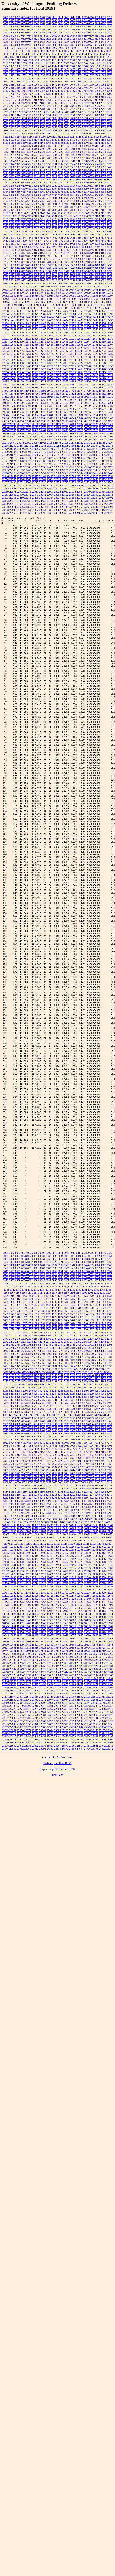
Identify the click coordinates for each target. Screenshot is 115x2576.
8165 (30, 252)
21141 (87, 442)
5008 (85, 118)
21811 (5, 457)
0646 (36, 35)
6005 (18, 176)
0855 (66, 41)
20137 (5, 424)
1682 (103, 84)
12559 (57, 332)
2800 (24, 112)
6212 (18, 182)
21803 (94, 454)
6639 (42, 197)
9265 (54, 277)
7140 (42, 213)
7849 (103, 240)
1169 (24, 57)
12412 (102, 317)
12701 (94, 344)
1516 (66, 72)
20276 (42, 427)
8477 (91, 268)
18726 (72, 390)
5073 (5, 130)
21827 (35, 457)
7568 (109, 228)
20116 (72, 421)
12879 (72, 360)
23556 (57, 503)
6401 (18, 194)
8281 (42, 262)
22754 (12, 485)
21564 (80, 451)
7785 (54, 240)
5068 (91, 127)
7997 (66, 243)
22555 (12, 479)
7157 (103, 213)
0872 (91, 41)
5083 (66, 130)
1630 (79, 81)
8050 (18, 246)
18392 (80, 384)
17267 (42, 366)
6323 (36, 188)
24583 (72, 513)
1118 (24, 50)
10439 (42, 289)
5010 (97, 118)
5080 (48, 130)
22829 (109, 485)
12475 (80, 326)
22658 (94, 479)
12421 (50, 320)
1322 (73, 63)
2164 (48, 99)
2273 (12, 106)
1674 (66, 84)
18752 (94, 390)
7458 (85, 225)
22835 (5, 488)
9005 (36, 274)
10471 (27, 292)
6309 (18, 188)
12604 (94, 332)
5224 (42, 151)
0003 (18, 17)
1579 (54, 78)
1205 (5, 60)
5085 (79, 130)
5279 (24, 158)
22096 (57, 467)
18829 (87, 393)
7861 (12, 243)
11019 (72, 298)
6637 (30, 197)
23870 (65, 510)
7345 (48, 222)
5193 (109, 145)
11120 (71, 308)
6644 (73, 197)
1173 (48, 57)
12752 (102, 350)
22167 (94, 467)
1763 (79, 90)
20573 (50, 433)
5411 (36, 170)
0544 (85, 29)
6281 (30, 185)
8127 (30, 249)
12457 (109, 323)
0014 (78, 17)
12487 (50, 329)
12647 (80, 341)
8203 (85, 256)
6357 (24, 191)
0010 (54, 17)
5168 (73, 142)
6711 (78, 197)
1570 (109, 75)
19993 (20, 418)
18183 (27, 381)
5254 (109, 155)
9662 (73, 283)
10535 (94, 292)
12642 (42, 341)
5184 (60, 145)
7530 (12, 228)
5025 (73, 121)
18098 (87, 378)
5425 (12, 173)
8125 (18, 249)
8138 (54, 249)
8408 (97, 265)
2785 (48, 109)
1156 (54, 54)
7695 (12, 240)
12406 (57, 317)
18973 (65, 396)
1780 (48, 93)
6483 (36, 194)
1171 (36, 57)
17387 (20, 369)
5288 (73, 158)
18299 (80, 381)
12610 (27, 335)
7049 (66, 207)
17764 (5, 375)
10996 (102, 295)
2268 (91, 102)
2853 (91, 112)
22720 (42, 482)
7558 (79, 228)
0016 (91, 17)
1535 (36, 75)
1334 (5, 66)
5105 (79, 133)
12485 (42, 329)
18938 (57, 396)
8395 (73, 265)
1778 (36, 93)
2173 (103, 99)
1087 (54, 47)
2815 (48, 112)
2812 (30, 112)
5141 (60, 139)
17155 (94, 363)
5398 (97, 167)
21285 (35, 445)
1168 (18, 57)
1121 (42, 50)
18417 (94, 384)
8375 (103, 262)
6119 (97, 179)
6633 (12, 197)
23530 (35, 503)
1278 (85, 60)
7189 (103, 216)
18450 (109, 384)
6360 (42, 191)
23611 (12, 506)
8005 (73, 243)
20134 (94, 421)
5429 (24, 173)
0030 (36, 20)
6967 (30, 207)
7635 (5, 237)
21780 (80, 454)
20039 (57, 418)
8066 (42, 246)
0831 (85, 38)
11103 (94, 304)
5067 (85, 127)
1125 (66, 50)
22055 (109, 464)
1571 (5, 78)
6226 (66, 182)
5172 (97, 142)
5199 (36, 148)
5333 (66, 164)
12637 (5, 341)
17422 (42, 369)
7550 (48, 228)
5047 (85, 124)
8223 (72, 259)
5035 (24, 124)
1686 (18, 87)
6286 (60, 185)
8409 (103, 265)
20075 (5, 421)
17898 (42, 375)
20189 (72, 424)
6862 (79, 200)
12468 (50, 326)
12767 (35, 353)
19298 (20, 405)
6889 (48, 203)
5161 (30, 142)
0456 (109, 26)
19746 (5, 415)
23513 (12, 503)
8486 (18, 271)
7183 (66, 216)
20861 (50, 439)
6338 (78, 188)
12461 (27, 326)
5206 (48, 148)
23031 (65, 491)
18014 (102, 375)
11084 (86, 301)
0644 (24, 35)
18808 (42, 393)
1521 (97, 72)
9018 (54, 274)
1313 (24, 63)
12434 (5, 323)
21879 (27, 461)
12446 (27, 323)
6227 (73, 182)
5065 (73, 127)
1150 (18, 54)
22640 (72, 479)
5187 (73, 145)
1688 (30, 87)
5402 (12, 170)
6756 (42, 200)
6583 (85, 194)
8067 (48, 246)
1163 (96, 54)
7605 (24, 234)
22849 (20, 488)
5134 (18, 139)
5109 (103, 133)
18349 (27, 384)
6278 (12, 185)
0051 (91, 20)
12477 (94, 326)
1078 (36, 47)
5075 (18, 130)
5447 (66, 173)
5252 (103, 155)
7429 (66, 225)
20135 (102, 421)
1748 (97, 87)
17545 (27, 372)
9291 (91, 277)
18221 (35, 381)
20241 (109, 424)
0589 (60, 32)
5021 (54, 121)
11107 (14, 308)
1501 (103, 69)
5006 (73, 118)
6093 (18, 179)
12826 (35, 360)
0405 (18, 26)
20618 (5, 436)
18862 (5, 396)
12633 (87, 338)
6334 (54, 188)
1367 (30, 69)
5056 (24, 127)
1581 (66, 78)
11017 (57, 298)
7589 (60, 231)
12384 (72, 314)
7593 (66, 231)
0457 (5, 29)
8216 (54, 259)
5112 (6, 136)
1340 (42, 66)
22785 (65, 485)
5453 (103, 173)
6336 (66, 188)
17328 (87, 366)
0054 (109, 20)
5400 (109, 167)
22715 (35, 482)
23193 (5, 497)
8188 (18, 256)
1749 (103, 87)
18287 (65, 381)
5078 (36, 130)
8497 (36, 271)
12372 (102, 311)
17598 (57, 372)
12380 (42, 314)
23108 (72, 494)
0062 (48, 23)
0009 (48, 17)
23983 (35, 513)
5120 (48, 136)
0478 (30, 29)
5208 (60, 148)
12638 (12, 341)
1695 (66, 87)
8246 (103, 259)
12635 (102, 338)
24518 (57, 513)
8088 (85, 246)
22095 (50, 467)
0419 (48, 26)
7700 (30, 240)
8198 (60, 256)
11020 (79, 298)
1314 (30, 63)
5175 (5, 145)
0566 (109, 29)
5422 (103, 170)
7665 (73, 237)
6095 (30, 179)
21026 (43, 442)
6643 (66, 197)
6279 (18, 185)
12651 (109, 341)
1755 (30, 90)
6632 (5, 197)
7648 (30, 237)
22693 (12, 482)
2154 (103, 96)
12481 (12, 329)
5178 (24, 145)
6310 (24, 188)
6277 (5, 185)
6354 (5, 191)
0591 (66, 32)
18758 (102, 390)
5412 (42, 170)
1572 (12, 78)
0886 (42, 44)
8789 (78, 271)
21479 (94, 448)
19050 (12, 399)
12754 (109, 350)
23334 (50, 497)
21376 (109, 445)
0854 (60, 41)
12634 (94, 338)
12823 (12, 360)
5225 (48, 151)
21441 (57, 448)
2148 (66, 96)
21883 (42, 461)
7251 (85, 219)
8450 (30, 268)
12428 (80, 320)
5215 (103, 148)
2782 (30, 109)
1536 (42, 75)
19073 (65, 399)
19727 (102, 412)
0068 (85, 23)
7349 (54, 222)
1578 (48, 78)
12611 (35, 335)
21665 (109, 451)
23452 (42, 500)
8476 (85, 268)
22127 (72, 467)
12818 (87, 356)
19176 (57, 402)
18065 (42, 378)
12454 (87, 323)
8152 (109, 249)
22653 (87, 479)
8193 (36, 256)
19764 (20, 415)
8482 (109, 268)
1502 (109, 69)
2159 (24, 99)
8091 (91, 246)
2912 (5, 115)
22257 (109, 470)
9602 (91, 280)
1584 (85, 78)
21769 (72, 454)
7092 (79, 210)
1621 (42, 81)
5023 (60, 121)
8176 (79, 252)
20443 (35, 430)
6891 (54, 203)
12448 (42, 323)
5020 (48, 121)
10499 (87, 292)
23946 (5, 513)
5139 (48, 139)
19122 (12, 402)
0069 (91, 23)
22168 (102, 467)
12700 (87, 344)
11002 (13, 298)
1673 (60, 84)
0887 (48, 44)
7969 (54, 243)
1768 (109, 90)
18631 (109, 387)
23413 (5, 500)
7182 (60, 216)
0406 (24, 26)
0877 (12, 44)
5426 (18, 173)
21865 (109, 457)
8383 (24, 265)
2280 (54, 106)
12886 (12, 363)
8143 (73, 249)
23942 (102, 510)
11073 (50, 301)
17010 (42, 363)
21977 (57, 464)
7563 (91, 228)
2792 (91, 109)
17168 (102, 363)
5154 (97, 139)
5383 (24, 167)
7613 (66, 234)
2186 (48, 102)
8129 (36, 249)
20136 (109, 421)
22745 (109, 482)
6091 (6, 179)
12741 (35, 350)
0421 (60, 26)
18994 (72, 396)
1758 (48, 90)
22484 (42, 476)
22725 (65, 482)
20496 (65, 430)
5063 (60, 127)
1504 (12, 72)
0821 (36, 38)
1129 (90, 50)
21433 (42, 448)
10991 (72, 295)
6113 (79, 179)
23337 (57, 497)
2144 (42, 96)
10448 (65, 289)
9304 (30, 280)
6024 (85, 176)
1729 (79, 87)
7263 (30, 222)
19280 (5, 405)
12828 (50, 360)
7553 (60, 228)
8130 (42, 249)
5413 (48, 170)
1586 (97, 78)
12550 (27, 332)
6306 (109, 185)
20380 (27, 430)
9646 (30, 283)
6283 (42, 185)
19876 (72, 415)
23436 (27, 500)
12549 (20, 332)
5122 (60, 136)
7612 (60, 234)
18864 (12, 396)
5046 (79, 124)
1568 (97, 75)
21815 (12, 457)
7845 (97, 240)
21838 (57, 457)
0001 (5, 17)
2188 (60, 102)
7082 (30, 210)
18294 (72, 381)
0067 (79, 23)
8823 (103, 271)
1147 (108, 50)
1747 (91, 87)
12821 (109, 356)
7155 (91, 213)
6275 (103, 182)
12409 (80, 317)
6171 (109, 179)
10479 (35, 292)
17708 (94, 372)
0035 (66, 20)
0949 (79, 44)
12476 (87, 326)
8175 (73, 252)
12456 (102, 323)
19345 (65, 405)
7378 (79, 222)
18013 (94, 375)
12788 (57, 356)
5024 (66, 121)
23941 (94, 510)
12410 (87, 317)
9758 (44, 286)
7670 (91, 237)
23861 (50, 510)
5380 (12, 167)
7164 (24, 216)
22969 (5, 491)
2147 (60, 96)
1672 (54, 84)
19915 (87, 415)
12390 (102, 314)
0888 (54, 44)
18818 (50, 393)
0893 (66, 44)
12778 (94, 353)
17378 (5, 369)
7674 (103, 237)
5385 (36, 167)
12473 (72, 326)
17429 (57, 369)
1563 (66, 75)
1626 (73, 81)
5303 (5, 161)
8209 (12, 259)
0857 (79, 41)
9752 (19, 286)
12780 (109, 353)
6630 (103, 194)
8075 (54, 246)
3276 (60, 115)
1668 (30, 84)
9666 (79, 283)
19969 (102, 415)
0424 (79, 26)
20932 (94, 439)
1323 (79, 63)
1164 (102, 54)
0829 (73, 38)
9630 (97, 280)
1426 (36, 69)
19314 (35, 405)
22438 (102, 473)
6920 (97, 203)
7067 (91, 207)
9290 (85, 277)
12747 (65, 350)
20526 (80, 430)
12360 (12, 311)
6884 (24, 203)
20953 (102, 439)
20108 (50, 421)
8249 (109, 259)
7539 (18, 228)
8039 (5, 246)
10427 (99, 286)
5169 (79, 142)
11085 (94, 301)
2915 (24, 115)
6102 (67, 179)
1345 (66, 66)
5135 (24, 139)
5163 (42, 142)
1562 (60, 75)
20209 (80, 424)
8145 (85, 249)
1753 (18, 90)
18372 (50, 384)
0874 (103, 41)
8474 (79, 268)
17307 (57, 366)
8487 (24, 271)
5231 (85, 151)
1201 (90, 57)
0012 (66, 17)
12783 (20, 356)
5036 (30, 124)
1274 (60, 60)
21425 (35, 448)
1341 (48, 66)
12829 (57, 360)
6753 (24, 200)
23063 (5, 494)
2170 (85, 99)
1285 (5, 63)
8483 (5, 271)
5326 (24, 164)
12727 (87, 347)
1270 (36, 60)
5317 (78, 161)
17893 (35, 375)
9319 (78, 280)
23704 (35, 506)
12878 (65, 360)
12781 (5, 356)
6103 (73, 179)
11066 (42, 301)
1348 (85, 66)
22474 (27, 476)
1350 (97, 66)
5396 (85, 167)
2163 (42, 99)
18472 (20, 387)
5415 (60, 170)
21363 (102, 445)
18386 (65, 384)
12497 (80, 329)
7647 (24, 237)
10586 (102, 292)
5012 (109, 118)
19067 (50, 399)
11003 (20, 298)
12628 (50, 338)
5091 (5, 133)
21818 (20, 457)
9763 (68, 286)
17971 (72, 375)
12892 (35, 363)
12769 (50, 353)
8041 (12, 246)
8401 (85, 265)
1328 (103, 63)
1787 (91, 93)
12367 (65, 311)
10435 (20, 289)
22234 (72, 470)
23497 (109, 500)
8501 (54, 271)
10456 (87, 289)
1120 (36, 50)
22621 (65, 479)
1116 (12, 50)
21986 (72, 464)
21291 (50, 445)
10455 (80, 289)
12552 (42, 332)
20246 (5, 427)
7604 (18, 234)
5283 (48, 158)
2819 (73, 112)
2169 (79, 99)
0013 (72, 17)
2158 (18, 99)
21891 (65, 461)
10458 (94, 289)
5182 (48, 145)
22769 (42, 485)
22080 (27, 467)
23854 (42, 510)
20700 (102, 436)
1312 (18, 63)
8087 (79, 246)
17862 (27, 375)
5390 (60, 167)
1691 (42, 87)
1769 (5, 93)
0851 (42, 41)
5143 (73, 139)
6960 (18, 207)
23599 (102, 503)
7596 (85, 231)
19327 (50, 405)
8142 (66, 249)
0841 (30, 41)
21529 (57, 451)
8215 (48, 259)
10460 (102, 289)
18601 (87, 387)
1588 (109, 78)
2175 (5, 102)
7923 (24, 243)
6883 (18, 203)
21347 (94, 445)
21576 (87, 451)
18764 (5, 393)
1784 (73, 93)
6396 (109, 191)
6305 (103, 185)
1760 (60, 90)
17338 (94, 366)
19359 (87, 405)
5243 (48, 155)
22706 (27, 482)
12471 (57, 326)
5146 (91, 139)
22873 (42, 488)
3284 (109, 115)
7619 (91, 234)
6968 (36, 207)
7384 (97, 222)
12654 (20, 344)
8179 (91, 252)
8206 (103, 256)
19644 (57, 412)
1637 (5, 84)
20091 (27, 421)
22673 (102, 479)
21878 (20, 461)
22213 (42, 470)
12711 (20, 347)
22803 (80, 485)
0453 (91, 26)
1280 (97, 60)
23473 (65, 500)
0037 (73, 20)
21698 (35, 454)
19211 (87, 402)
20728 (12, 439)
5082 (60, 130)
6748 (103, 197)
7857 (5, 243)
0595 (91, 32)
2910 (103, 112)
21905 (87, 461)
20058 (102, 418)
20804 (20, 439)
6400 (12, 194)
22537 (102, 476)
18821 (65, 393)
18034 (12, 378)
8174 (66, 252)
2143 (36, 96)
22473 (20, 476)
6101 (61, 179)
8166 (36, 252)
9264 (48, 277)
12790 (65, 356)
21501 (27, 451)
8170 (48, 252)
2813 (36, 112)
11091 (13, 304)
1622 (48, 81)
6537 (73, 194)
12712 (27, 347)
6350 (97, 188)
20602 (94, 433)
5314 (60, 161)
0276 (109, 23)
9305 (36, 280)
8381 (12, 265)
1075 (18, 47)
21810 (109, 454)
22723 (50, 482)
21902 (80, 461)
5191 (97, 145)
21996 (80, 464)
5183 (54, 145)
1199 (78, 57)
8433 (109, 265)
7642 (18, 237)
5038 (42, 124)
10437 (35, 289)
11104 (101, 304)
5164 (48, 142)
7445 (73, 225)
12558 (50, 332)
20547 (12, 433)
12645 (65, 341)
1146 (102, 50)
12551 (35, 332)
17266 (35, 366)
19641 (50, 412)
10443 (57, 289)
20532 (102, 430)
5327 (30, 164)
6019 (54, 176)
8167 (42, 252)
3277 (66, 115)
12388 (94, 314)
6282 (36, 185)
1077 (30, 47)
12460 (20, 326)
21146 (102, 442)
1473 (97, 69)
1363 (5, 69)
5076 (24, 130)
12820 (102, 356)
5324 (12, 164)
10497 (80, 292)
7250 (78, 219)
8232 (85, 259)
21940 (12, 464)
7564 (97, 228)
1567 (91, 75)
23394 (102, 497)
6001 (5, 176)
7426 (60, 225)
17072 (57, 363)
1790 (109, 93)
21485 (102, 448)
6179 (12, 182)
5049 (97, 124)
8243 (97, 259)
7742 (42, 240)
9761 (56, 286)
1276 (73, 60)
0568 (12, 32)
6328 (42, 188)
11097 (50, 304)
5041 (60, 124)
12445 (20, 323)
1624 (60, 81)
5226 (54, 151)
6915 (66, 203)
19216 (94, 402)
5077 (30, 130)
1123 (54, 50)
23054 (102, 491)
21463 (72, 448)
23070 (20, 494)
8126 (24, 249)
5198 (30, 148)
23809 (12, 510)
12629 (57, 338)
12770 (57, 353)
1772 (18, 93)
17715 (102, 372)
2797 (5, 112)
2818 (66, 112)
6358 (30, 191)
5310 (48, 161)
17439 (72, 369)
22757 (27, 485)
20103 (42, 421)
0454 (97, 26)
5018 (36, 121)
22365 (65, 473)
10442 (50, 289)
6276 (109, 182)
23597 (94, 503)
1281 (103, 60)
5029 (97, 121)
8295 (54, 262)
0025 (12, 20)
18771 (12, 393)
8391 (48, 265)
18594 (80, 387)
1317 (48, 63)
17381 (12, 369)
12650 (102, 341)
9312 (54, 280)
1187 (54, 57)
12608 (12, 335)
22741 (94, 482)
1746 (85, 87)
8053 (30, 246)
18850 (94, 393)
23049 (87, 491)
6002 (12, 176)
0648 (42, 35)
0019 (103, 17)
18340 (20, 384)
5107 (91, 133)
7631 (109, 234)
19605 (20, 412)
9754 (25, 286)
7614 (72, 234)
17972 (80, 375)
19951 (94, 415)
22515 (80, 476)
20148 (27, 424)
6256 (97, 182)
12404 (50, 317)
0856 (73, 41)
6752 (18, 200)
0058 (24, 23)
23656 (20, 506)
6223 (48, 182)
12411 (94, 317)
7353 (66, 222)
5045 (73, 124)
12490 (57, 329)
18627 (102, 387)
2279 (48, 106)
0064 (60, 23)
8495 (30, 271)
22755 (20, 485)
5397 (91, 167)
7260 (12, 222)
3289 (30, 118)
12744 (50, 350)
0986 (109, 44)
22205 (27, 470)
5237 (12, 155)
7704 (36, 240)
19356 (80, 405)
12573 (65, 332)
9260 (42, 277)
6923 (5, 207)
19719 (94, 412)
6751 (12, 200)
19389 (109, 405)
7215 (36, 219)
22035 (94, 464)
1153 (36, 54)
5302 (109, 158)
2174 (109, 99)
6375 (60, 191)
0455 (103, 26)
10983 (12, 295)
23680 (27, 506)
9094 (91, 274)
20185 (65, 424)
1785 (79, 93)
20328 (65, 427)
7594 (73, 231)
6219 (30, 182)
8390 (42, 265)
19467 (65, 409)
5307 (30, 161)
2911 (109, 112)
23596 (87, 503)
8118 (109, 246)
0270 (103, 23)
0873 (97, 41)
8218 (66, 259)
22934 (80, 488)
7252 (91, 219)
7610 (48, 234)
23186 (109, 494)
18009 (87, 375)
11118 (64, 308)
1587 (103, 78)
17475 (94, 369)
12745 (57, 350)
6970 (42, 207)
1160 (78, 54)
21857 (94, 457)
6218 (24, 182)
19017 (94, 396)
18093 (72, 378)
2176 (12, 102)
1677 (79, 84)
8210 (18, 259)
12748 (72, 350)
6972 (48, 207)
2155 (109, 96)
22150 (79, 467)
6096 (36, 179)
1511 (36, 72)
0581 (36, 32)
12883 (102, 360)
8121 (5, 249)
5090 (109, 130)
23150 (94, 494)
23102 (65, 494)
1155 (48, 54)
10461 (109, 289)
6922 (109, 203)
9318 (72, 280)
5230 (79, 151)
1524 (5, 75)
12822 (5, 360)
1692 (48, 87)
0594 (85, 32)
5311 (54, 161)
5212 (85, 148)
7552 (54, 228)
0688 (79, 35)
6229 (85, 182)
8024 (103, 243)
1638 (12, 84)
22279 (35, 473)
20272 (35, 427)
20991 (28, 442)
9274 (66, 277)
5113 (12, 136)
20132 (87, 421)
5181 (42, 145)
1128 (84, 50)
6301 (79, 185)
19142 (35, 402)
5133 (12, 139)
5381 (18, 167)
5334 (73, 164)
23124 (80, 494)
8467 (60, 268)
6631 (109, 194)
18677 (35, 390)
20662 (80, 436)
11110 (28, 308)
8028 (109, 243)
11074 (57, 301)
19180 (65, 402)
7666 (79, 237)
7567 (103, 228)
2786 (54, 109)
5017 (30, 121)
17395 (27, 369)
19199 (80, 402)
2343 (85, 106)
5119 (42, 136)
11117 (57, 308)
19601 (12, 412)
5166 (60, 142)
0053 (103, 20)
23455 (50, 500)
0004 (24, 17)
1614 (5, 81)
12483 (27, 329)
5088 (97, 130)
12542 (109, 329)
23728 (50, 506)
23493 (102, 500)
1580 (60, 78)
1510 (30, 72)
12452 (72, 323)
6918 (85, 203)
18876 (20, 396)
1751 (5, 90)
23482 (80, 500)
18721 (65, 390)
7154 (85, 213)
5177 (18, 145)
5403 (18, 170)
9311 (48, 280)
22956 (102, 488)
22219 (57, 470)
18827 (80, 393)
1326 (91, 63)
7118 (17, 213)
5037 (36, 124)
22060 (5, 467)
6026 (97, 176)
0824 (54, 38)
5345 (91, 164)
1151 (24, 54)
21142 (94, 442)
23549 (50, 503)
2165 (54, 99)
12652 (5, 344)
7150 (60, 213)
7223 (72, 219)
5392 (73, 167)
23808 (5, 510)
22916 (65, 488)
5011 (103, 118)
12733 (5, 350)
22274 (20, 473)
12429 (87, 320)
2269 (97, 102)
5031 (109, 121)
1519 (85, 72)
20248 (12, 427)
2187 (54, 102)
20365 (12, 430)
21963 (35, 464)
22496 (57, 476)
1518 (78, 72)
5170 (85, 142)
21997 (87, 464)
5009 (91, 118)
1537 (48, 75)
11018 (65, 298)
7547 (36, 228)
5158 (12, 142)
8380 (5, 265)
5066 (79, 127)
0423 (73, 26)
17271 (50, 366)
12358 (5, 311)
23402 (109, 497)
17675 (87, 372)
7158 (109, 213)
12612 (42, 335)
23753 (79, 506)
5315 (66, 161)
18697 (50, 390)
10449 (72, 289)
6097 (42, 179)
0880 (24, 44)
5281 (36, 158)
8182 (103, 252)
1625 (66, 81)
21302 (72, 445)
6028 (109, 176)
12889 (27, 363)
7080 (18, 210)
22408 (87, 473)
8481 (103, 268)
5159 (18, 142)
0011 (60, 17)
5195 (12, 148)
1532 (24, 75)
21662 (102, 451)
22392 (80, 473)
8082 (66, 246)
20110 (65, 421)
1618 (30, 81)
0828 (66, 38)
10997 (109, 295)
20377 (20, 430)
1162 (90, 54)
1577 (42, 78)
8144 (79, 249)
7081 (24, 210)
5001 (42, 118)
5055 (18, 127)
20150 (35, 424)
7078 (5, 210)
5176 (12, 145)
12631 (72, 338)
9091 (79, 274)
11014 (50, 298)
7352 (60, 222)
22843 (12, 488)
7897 (18, 243)
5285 (60, 158)
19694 (72, 412)
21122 (80, 442)
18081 (57, 378)
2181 (36, 102)
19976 (5, 418)
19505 (72, 409)
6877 (103, 200)
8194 (42, 256)
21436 (50, 448)
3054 (48, 115)
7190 (109, 216)
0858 (85, 41)
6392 (91, 191)
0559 (91, 29)
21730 (50, 454)
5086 (85, 130)
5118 (36, 136)
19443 (50, 409)
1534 (30, 75)
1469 (85, 69)
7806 (66, 240)
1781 (54, 93)
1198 (72, 57)
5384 (30, 167)
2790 (79, 109)
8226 (78, 259)
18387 (72, 384)
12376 (12, 314)
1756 (36, 90)
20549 (20, 433)
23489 (94, 500)
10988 (50, 295)
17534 (20, 372)
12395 (5, 317)
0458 (12, 29)
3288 (24, 118)
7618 (85, 234)
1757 (42, 90)
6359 (36, 191)
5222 (30, 151)
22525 (94, 476)
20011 (50, 418)
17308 (65, 366)
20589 (72, 433)
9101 (5, 277)
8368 (79, 262)
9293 (97, 277)
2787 (60, 109)
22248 (94, 470)
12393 (109, 314)
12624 (20, 338)
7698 (18, 240)
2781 (24, 109)
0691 (97, 35)
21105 (65, 442)
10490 (57, 292)
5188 (79, 145)
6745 (85, 197)
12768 (42, 353)
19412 (27, 409)
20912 (65, 439)
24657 (80, 513)
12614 (57, 335)
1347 (79, 66)
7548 (42, 228)
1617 (24, 81)
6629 (97, 194)
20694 (94, 436)
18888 (27, 396)
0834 (103, 38)
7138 (30, 213)
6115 (85, 179)
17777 (12, 375)
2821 (85, 112)
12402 (42, 317)
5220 (18, 151)
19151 (42, 402)
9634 (5, 283)
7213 (24, 219)
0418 (42, 26)
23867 (57, 510)
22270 (12, 473)
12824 (20, 360)
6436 (30, 194)
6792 (54, 200)
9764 (74, 286)
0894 (73, 44)
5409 (24, 170)
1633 (97, 81)
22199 (20, 470)
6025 (91, 176)
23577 (72, 503)
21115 (72, 442)
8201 (79, 256)
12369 (80, 311)
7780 (48, 240)
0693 (109, 35)
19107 (102, 399)
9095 (97, 274)
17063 (50, 363)
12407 (65, 317)
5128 (96, 136)
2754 (18, 109)
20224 (94, 424)
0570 (24, 32)
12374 (5, 314)
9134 (18, 277)
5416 (66, 170)
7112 (11, 213)
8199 (66, 256)
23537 (42, 503)
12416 (12, 320)
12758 (20, 353)
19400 (5, 409)
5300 (97, 158)
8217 (60, 259)
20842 (42, 439)
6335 (60, 188)
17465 (80, 369)
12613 (50, 335)
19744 (109, 412)
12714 (35, 347)
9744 (109, 283)
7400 (12, 225)
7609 (42, 234)
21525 (50, 451)
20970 (5, 442)
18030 (5, 378)
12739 (27, 350)
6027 (103, 176)
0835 (109, 38)
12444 (12, 323)
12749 (80, 350)
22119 (65, 467)
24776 (87, 513)
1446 (42, 69)
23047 (80, 491)
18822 (72, 393)
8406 (91, 265)
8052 (24, 246)
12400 (27, 317)
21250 (12, 445)
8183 (109, 252)
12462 (35, 326)
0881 (30, 44)
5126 (84, 136)
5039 (48, 124)
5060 (42, 127)
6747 (97, 197)
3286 (12, 118)
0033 (54, 20)
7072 (97, 207)
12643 (50, 341)
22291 (42, 473)
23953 (12, 513)
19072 (57, 399)
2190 (73, 102)
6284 (48, 185)
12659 (57, 344)
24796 (94, 513)
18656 (20, 390)
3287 (18, 118)
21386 (12, 448)
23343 (65, 497)
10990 (65, 295)
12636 (109, 338)
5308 (36, 161)
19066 (42, 399)
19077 (72, 399)
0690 (91, 35)
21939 (5, 464)
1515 (60, 72)
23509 (5, 503)
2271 (109, 102)
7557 (73, 228)
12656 (35, 344)
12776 (87, 353)
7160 (12, 216)
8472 (73, 268)
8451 (36, 268)
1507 (18, 72)
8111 (103, 246)
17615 (72, 372)
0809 (24, 38)
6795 (73, 200)
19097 (94, 399)
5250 (91, 155)
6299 (66, 185)
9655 (48, 283)
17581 (50, 372)
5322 (109, 161)
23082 (42, 494)
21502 (35, 451)
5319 (91, 161)
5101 (54, 133)
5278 (18, 158)
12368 (72, 311)
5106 (85, 133)
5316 (72, 161)
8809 (91, 271)
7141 (48, 213)
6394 (103, 191)
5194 (5, 148)
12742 (42, 350)
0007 (42, 17)
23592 (80, 503)
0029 (30, 20)
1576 (36, 78)
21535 (65, 451)
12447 (35, 323)
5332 (60, 164)
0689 (85, 35)
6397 (5, 194)
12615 (64, 335)
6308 (12, 188)
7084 (42, 210)
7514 (109, 225)
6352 (103, 188)
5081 (54, 130)
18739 (87, 390)
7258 (5, 222)
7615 (78, 234)
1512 (42, 72)
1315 (36, 63)
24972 (109, 513)
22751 (5, 485)
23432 (20, 500)
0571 (30, 32)
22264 (5, 473)
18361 (35, 384)
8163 (18, 252)
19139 (27, 402)
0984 (103, 44)
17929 (57, 375)
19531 (87, 409)
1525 (12, 75)
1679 (91, 84)
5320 (97, 161)
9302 (18, 280)
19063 (27, 399)
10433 (5, 289)
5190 (91, 145)
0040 (79, 20)
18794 (27, 393)
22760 (35, 485)
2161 (30, 99)
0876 (5, 44)
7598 (97, 231)
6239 (91, 182)
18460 (5, 387)
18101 (94, 378)
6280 (24, 185)
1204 (108, 57)
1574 (24, 78)
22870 (35, 488)
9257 (36, 277)
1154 (42, 54)
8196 (48, 256)
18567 (65, 387)
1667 (24, 84)
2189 (66, 102)
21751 (57, 454)
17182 (5, 366)
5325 (18, 164)
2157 (12, 99)
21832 (42, 457)
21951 (20, 464)
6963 (24, 207)
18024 (109, 375)
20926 (87, 439)
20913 (72, 439)
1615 (12, 81)
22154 (87, 467)
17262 (27, 366)
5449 (79, 173)
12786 (42, 356)
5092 (12, 133)
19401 (12, 409)
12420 (42, 320)
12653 (12, 344)
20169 (50, 424)
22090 (42, 467)
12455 (94, 323)
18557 (57, 387)
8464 (54, 268)
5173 (103, 142)
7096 (91, 210)
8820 (97, 271)
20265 (20, 427)
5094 (24, 133)
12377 (20, 314)
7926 (30, 243)
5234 (103, 151)
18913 (35, 396)
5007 (79, 118)
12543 (5, 332)
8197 (54, 256)
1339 (36, 66)
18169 (20, 381)
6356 (18, 191)
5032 (5, 124)
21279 (27, 445)
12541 (102, 329)
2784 (42, 109)
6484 (42, 194)
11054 (101, 298)
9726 (97, 283)
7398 (5, 225)
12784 (27, 356)
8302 (60, 262)
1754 (24, 90)
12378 (27, 314)
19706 (80, 412)
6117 (91, 179)
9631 (103, 280)
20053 (87, 418)
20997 (35, 442)
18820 (57, 393)
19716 (87, 412)
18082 (65, 378)
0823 (48, 38)
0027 (18, 20)
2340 (66, 106)
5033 (12, 124)
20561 (27, 433)
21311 (80, 445)
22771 (50, 485)
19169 (50, 402)
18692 (42, 390)
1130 (96, 50)
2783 (36, 109)
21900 (72, 461)
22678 (109, 479)
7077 (109, 207)
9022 (60, 274)
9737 (103, 283)
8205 (97, 256)
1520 (91, 72)
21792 (87, 454)
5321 (103, 161)
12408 (72, 317)
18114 (109, 378)
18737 (80, 390)
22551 (109, 476)
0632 (97, 32)
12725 (79, 347)
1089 (67, 47)
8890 (109, 271)
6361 (48, 191)
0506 (48, 29)
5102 (60, 133)
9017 (48, 274)
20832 (27, 439)
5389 (54, 167)
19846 (50, 415)
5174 (109, 142)
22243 (87, 470)
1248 (24, 60)
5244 (54, 155)
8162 (12, 252)
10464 (12, 292)
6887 (36, 203)
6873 (91, 200)
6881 (5, 203)
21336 (87, 445)
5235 (109, 151)
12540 (94, 329)
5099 (42, 133)
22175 (109, 467)
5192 (103, 145)
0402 (5, 26)
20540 (5, 433)
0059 (30, 23)
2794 (97, 109)
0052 (97, 20)
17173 (109, 363)
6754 (30, 200)
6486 (54, 194)
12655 (27, 344)
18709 (57, 390)
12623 (12, 338)
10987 (42, 295)
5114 (17, 136)
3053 (42, 115)
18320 (102, 381)
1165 (108, 54)
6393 (97, 191)
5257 (12, 158)
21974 (50, 464)
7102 (103, 210)
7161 (18, 216)
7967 (48, 243)
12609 (20, 335)
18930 (50, 396)
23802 (109, 506)
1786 (85, 93)
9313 (60, 280)
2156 (5, 99)
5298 (85, 158)
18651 (12, 390)
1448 (48, 69)
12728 (94, 347)
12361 (20, 311)
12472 (65, 326)
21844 (72, 457)
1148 (6, 54)
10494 (65, 292)
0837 (12, 41)
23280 (20, 497)
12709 (12, 347)
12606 (109, 332)
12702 (102, 344)
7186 (85, 216)
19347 (72, 405)
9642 (18, 283)
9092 (85, 274)
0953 (85, 44)
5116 (30, 136)
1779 (42, 93)
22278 (27, 473)
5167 (66, 142)
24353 (50, 513)
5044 (66, 124)
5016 (24, 121)
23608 (109, 503)
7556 (66, 228)
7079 (12, 210)
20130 (79, 421)
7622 (103, 234)
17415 (35, 369)
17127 (80, 363)
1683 (109, 84)
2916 (30, 115)
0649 (48, 35)
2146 (54, 96)
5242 (42, 155)
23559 (65, 503)
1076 (24, 47)
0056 (12, 23)
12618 (87, 335)
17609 (65, 372)
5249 (85, 155)
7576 (24, 231)
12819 (94, 356)
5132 (5, 139)
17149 (87, 363)
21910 (94, 461)
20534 (109, 430)
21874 (12, 461)
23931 (87, 510)
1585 (91, 78)
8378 (109, 262)
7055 (73, 207)
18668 (27, 390)
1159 (72, 54)
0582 (42, 32)
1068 (6, 47)
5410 (30, 170)
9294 (103, 277)
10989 (57, 295)
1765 (91, 90)
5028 (91, 121)
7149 (54, 213)
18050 (20, 378)
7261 (18, 222)
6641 (54, 197)
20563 (35, 433)
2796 (109, 109)
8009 (85, 243)
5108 (97, 133)
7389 (103, 222)
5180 (36, 145)
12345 (100, 308)
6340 (91, 188)
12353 (108, 308)
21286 (42, 445)
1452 (73, 69)
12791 (72, 356)
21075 (58, 442)
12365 (50, 311)
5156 (109, 139)
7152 (72, 213)
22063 (12, 467)
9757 (38, 286)
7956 (42, 243)
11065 (35, 301)
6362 (54, 191)
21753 (65, 454)
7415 (42, 225)
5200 (42, 148)
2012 (30, 96)
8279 (36, 262)
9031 (66, 274)
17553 (35, 372)
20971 (13, 442)
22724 (57, 482)
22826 (102, 485)
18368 (42, 384)
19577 (102, 409)
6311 (30, 188)
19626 (42, 412)
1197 (66, 57)
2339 (60, 106)
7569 (5, 231)
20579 (57, 433)
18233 (42, 381)
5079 (42, 130)
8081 (60, 246)
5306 (24, 161)
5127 (90, 136)
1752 (12, 90)
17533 (12, 372)
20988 (20, 442)
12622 (5, 338)
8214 (42, 259)
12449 (50, 323)
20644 (65, 436)
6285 (54, 185)
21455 (65, 448)
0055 (5, 23)
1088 (61, 47)
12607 (5, 335)
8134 (48, 249)
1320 (60, 63)
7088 (60, 210)
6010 (30, 176)
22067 (20, 467)
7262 (24, 222)
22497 (65, 476)
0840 (24, 41)
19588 (109, 409)
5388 (48, 167)
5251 (97, 155)
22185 (5, 470)
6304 (97, 185)
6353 (109, 188)
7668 (85, 237)
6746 (91, 197)
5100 (48, 133)
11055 (109, 298)
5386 (42, 167)
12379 (35, 314)
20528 (94, 430)
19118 (5, 402)
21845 (79, 457)
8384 (30, 265)
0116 (97, 23)
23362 (80, 497)
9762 (62, 286)
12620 (102, 335)
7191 (5, 219)
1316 (42, 63)
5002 (48, 118)
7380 (85, 222)
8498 (42, 271)
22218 (50, 470)
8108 (97, 246)
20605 (109, 433)
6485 (48, 194)
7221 (60, 219)
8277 (30, 262)
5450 (85, 173)
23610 (5, 506)
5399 (103, 167)
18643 (5, 390)
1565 (79, 75)
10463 (5, 292)
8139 (60, 249)
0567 (5, 32)
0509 (66, 29)
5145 (85, 139)
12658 (50, 344)
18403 (87, 384)
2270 (103, 102)
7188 (97, 216)
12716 (42, 347)
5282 (42, 158)
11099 (65, 304)
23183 (102, 494)
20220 (87, 424)
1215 (12, 60)
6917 (79, 203)
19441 (42, 409)
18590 (72, 387)
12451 (65, 323)
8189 (24, 256)
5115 (24, 136)
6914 (60, 203)
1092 (85, 47)
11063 (28, 301)
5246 (66, 155)
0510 (73, 29)
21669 (5, 454)
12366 (57, 311)
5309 (42, 161)
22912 (57, 488)
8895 (5, 274)
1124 (60, 50)
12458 (5, 326)
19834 (35, 415)
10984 (20, 295)
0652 (66, 35)
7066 (85, 207)
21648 (94, 451)
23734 (57, 506)
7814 (73, 240)
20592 (80, 433)
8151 (103, 249)
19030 (109, 396)
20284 (50, 427)
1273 (54, 60)
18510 (35, 387)
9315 (66, 280)
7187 (91, 216)
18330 (12, 384)
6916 (73, 203)
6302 (85, 185)
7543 (24, 228)
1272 (48, 60)
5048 (91, 124)
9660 (66, 283)
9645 (24, 283)
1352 (109, 66)
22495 (50, 476)
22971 (12, 491)
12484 (35, 329)
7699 (24, 240)
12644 (57, 341)
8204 (91, 256)
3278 (73, 115)
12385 (80, 314)
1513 (48, 72)
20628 (42, 436)
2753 (12, 109)
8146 (91, 249)
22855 (27, 488)
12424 (65, 320)
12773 (65, 353)
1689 (36, 87)
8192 (30, 256)
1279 (91, 60)
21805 (102, 454)
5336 (79, 164)
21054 (50, 442)
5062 (54, 127)
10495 (72, 292)
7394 (109, 222)
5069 (97, 127)
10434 (12, 289)
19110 (109, 399)
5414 (54, 170)
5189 (85, 145)
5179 (30, 145)
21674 (12, 454)
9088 (73, 274)
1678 (85, 84)
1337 (24, 66)
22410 (94, 473)
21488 (109, 448)
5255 (5, 158)
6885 (30, 203)
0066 (73, 23)
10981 (109, 292)
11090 (6, 304)
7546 (30, 228)
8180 (97, 252)
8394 (66, 265)
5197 (24, 148)
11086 (101, 301)
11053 (94, 298)
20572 (42, 433)
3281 (91, 115)
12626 (35, 338)
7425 (54, 225)
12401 (35, 317)
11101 (79, 304)
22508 (72, 476)
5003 (54, 118)
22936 (87, 488)
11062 (20, 301)
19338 (57, 405)
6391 (85, 191)
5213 (91, 148)
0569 (18, 32)
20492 (57, 430)
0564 (97, 29)
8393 (60, 265)
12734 (12, 350)
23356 (72, 497)
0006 (36, 17)
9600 (85, 280)
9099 (109, 274)
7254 (103, 219)
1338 (30, 66)
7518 (5, 228)
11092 (21, 304)
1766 (97, 90)
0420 (54, 26)
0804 (5, 38)
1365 (18, 69)
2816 (54, 112)
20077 (12, 421)
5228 (66, 151)
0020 (109, 17)
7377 (73, 222)
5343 (85, 164)
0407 (30, 26)
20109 (57, 421)
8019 (97, 243)
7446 (79, 225)
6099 (54, 179)
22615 (57, 479)
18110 (102, 378)
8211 (24, 259)
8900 (30, 274)
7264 (36, 222)
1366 (24, 69)
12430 (94, 320)
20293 (57, 427)
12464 (42, 326)
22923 (72, 488)
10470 (20, 292)
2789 (73, 109)
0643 (18, 35)
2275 (24, 106)
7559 (85, 228)
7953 (36, 243)
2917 (36, 115)
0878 (18, 44)
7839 (91, 240)
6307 (5, 188)
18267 (57, 381)
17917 (50, 375)
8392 (54, 265)
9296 (109, 277)
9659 (60, 283)
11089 (109, 301)
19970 (109, 415)
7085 (48, 210)
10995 (94, 295)
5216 (109, 148)
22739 (87, 482)
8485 (12, 271)
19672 (65, 412)
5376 (103, 164)
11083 (79, 301)
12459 (12, 326)
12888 (20, 363)
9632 (109, 280)
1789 (103, 93)
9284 (79, 277)
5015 (18, 121)
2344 (91, 106)
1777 (30, 93)
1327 (97, 63)
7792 (60, 240)
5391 (66, 167)
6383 (79, 191)
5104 (73, 133)
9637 (12, 283)
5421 (97, 170)
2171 (91, 99)
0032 (48, 20)
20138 (12, 424)
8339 (73, 262)
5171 (91, 142)
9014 (42, 274)
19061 (20, 399)
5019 (42, 121)
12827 (42, 360)
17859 (20, 375)
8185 (12, 256)
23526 (27, 503)
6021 (66, 176)
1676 (73, 84)
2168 (73, 99)
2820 (79, 112)
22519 (87, 476)
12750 (87, 350)
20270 (27, 427)
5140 (54, 139)
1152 (30, 54)
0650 (54, 35)
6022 (72, 176)
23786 (102, 506)
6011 (36, 176)
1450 (60, 69)
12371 (94, 311)
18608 (94, 387)
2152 (91, 96)
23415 (12, 500)
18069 (50, 378)
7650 (36, 237)
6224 (54, 182)
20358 (5, 430)
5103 (66, 133)
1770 (12, 93)
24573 (65, 513)
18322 (5, 384)
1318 (54, 63)
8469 (66, 268)
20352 (102, 427)
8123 (12, 249)
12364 (42, 311)
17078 (65, 363)
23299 (35, 497)
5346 (97, 164)
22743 (102, 482)
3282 (97, 115)
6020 (60, 176)
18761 (109, 390)
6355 (12, 191)
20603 (102, 433)
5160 (24, 142)
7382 (91, 222)
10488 (50, 292)
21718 (42, 454)
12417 (20, 320)
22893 (50, 488)
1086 (48, 47)
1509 (24, 72)
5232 (91, 151)
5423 (109, 170)
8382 (18, 265)
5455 (109, 173)
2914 (18, 115)
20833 (35, 439)
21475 (87, 448)
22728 (72, 482)
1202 (96, 57)
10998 (6, 298)
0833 (97, 38)
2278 (42, 106)
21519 (42, 451)
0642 (12, 35)
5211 (78, 148)
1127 (78, 50)
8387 (36, 265)
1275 (66, 60)
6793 (60, 200)
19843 (42, 415)
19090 (87, 399)
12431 (102, 320)
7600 (109, 231)
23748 (64, 506)
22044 (102, 464)
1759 (54, 90)
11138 (93, 308)
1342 (54, 66)
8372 (91, 262)
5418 (78, 170)
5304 (12, 161)
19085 (80, 399)
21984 (65, 464)
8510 (60, 271)
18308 (94, 381)
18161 (12, 381)
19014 (87, 396)
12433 (109, 320)
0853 (54, 41)
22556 (20, 479)
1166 (6, 57)
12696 (80, 344)
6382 (73, 191)
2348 (5, 109)
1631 (85, 81)
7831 (79, 240)
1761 (66, 90)
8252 (5, 262)
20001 (35, 418)
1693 (54, 87)
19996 (27, 418)
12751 (94, 350)
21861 (102, 457)
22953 (94, 488)
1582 (73, 78)
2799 (18, 112)
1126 (72, 50)
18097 (80, 378)
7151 (66, 213)
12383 (65, 314)
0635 (103, 32)
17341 (102, 366)
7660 (54, 237)
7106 (109, 210)
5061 (48, 127)
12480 (5, 329)
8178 (85, 252)
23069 (12, 494)
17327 (80, 366)
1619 (36, 81)
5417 (72, 170)
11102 (87, 304)
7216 (42, 219)
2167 (66, 99)
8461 (48, 268)
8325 (66, 262)
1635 (109, 81)
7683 (5, 240)
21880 (35, 461)
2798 (12, 112)
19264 (109, 402)
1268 (30, 60)
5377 (109, 164)
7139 (36, 213)
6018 (48, 176)
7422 (48, 225)
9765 (80, 286)
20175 (57, 424)
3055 (54, 115)
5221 (24, 151)
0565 (103, 29)
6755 (36, 200)
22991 (50, 491)
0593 (79, 32)
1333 (109, 63)
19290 (12, 405)
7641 (12, 237)
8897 (12, 274)
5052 (5, 127)
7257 (109, 219)
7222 (66, 219)
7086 (54, 210)
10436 (27, 289)
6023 (78, 176)
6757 (48, 200)
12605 (102, 332)
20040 (64, 418)
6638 (36, 197)
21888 (50, 461)
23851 (27, 510)
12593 (87, 332)
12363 (35, 311)
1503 (5, 72)
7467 (91, 225)
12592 (80, 332)
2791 (85, 109)
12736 (20, 350)
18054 (27, 378)
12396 (12, 317)
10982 (5, 295)
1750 (109, 87)
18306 (87, 381)
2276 (30, 106)
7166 (36, 216)
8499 (48, 271)
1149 (12, 54)
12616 (72, 335)
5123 (66, 136)
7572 (12, 231)
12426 (72, 320)
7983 (60, 243)
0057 (18, 23)
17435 (65, 369)
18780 (20, 393)
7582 (36, 231)
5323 (5, 164)
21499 (20, 451)
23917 (80, 510)
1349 (91, 66)
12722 (57, 347)
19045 (5, 399)
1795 (18, 96)
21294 (57, 445)
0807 (18, 38)
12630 (65, 338)
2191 (79, 102)
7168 (48, 216)
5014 (12, 121)
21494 (12, 451)
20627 (35, 436)
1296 (12, 63)
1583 (79, 78)
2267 (85, 102)
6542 (79, 194)
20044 (79, 418)
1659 (18, 84)
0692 (103, 35)
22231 (65, 470)
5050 (103, 124)
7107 (5, 213)
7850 (109, 240)
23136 (87, 494)
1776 (24, 93)
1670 (42, 84)
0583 (48, 32)
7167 (42, 216)
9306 (42, 280)
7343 (42, 222)
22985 (42, 491)
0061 (42, 23)
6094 (24, 179)
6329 (48, 188)
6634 (18, 197)
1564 (73, 75)
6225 (60, 182)
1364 (12, 69)
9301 (12, 280)
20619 (12, 436)
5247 (73, 155)
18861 (109, 393)
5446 (60, 173)
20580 (65, 433)
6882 (12, 203)
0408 (36, 26)
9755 (32, 286)
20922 (80, 439)
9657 (54, 283)
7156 (97, 213)
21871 (5, 461)
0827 (60, 38)
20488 (50, 430)
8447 (24, 268)
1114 (109, 47)
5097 (36, 133)
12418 (27, 320)
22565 (27, 479)
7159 (5, 216)
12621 (109, 335)
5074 (12, 130)
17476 (102, 369)
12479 (109, 326)
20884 (57, 439)
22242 (80, 470)
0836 (5, 41)
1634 (103, 81)
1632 (91, 81)
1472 (91, 69)
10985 (27, 295)
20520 (72, 430)
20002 (42, 418)
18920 (42, 396)
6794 (66, 200)
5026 (79, 121)
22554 (5, 479)
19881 (80, 415)
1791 (5, 96)
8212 (30, 259)
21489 (5, 451)
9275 (73, 277)
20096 (35, 421)
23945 (109, 510)
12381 (50, 314)
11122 (78, 308)
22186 (12, 470)
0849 (36, 41)
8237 (91, 259)
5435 (42, 173)
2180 (30, 102)
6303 (91, 185)
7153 (78, 213)
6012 (42, 176)
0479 (36, 29)
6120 (103, 179)
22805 (87, 485)
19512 (80, 409)
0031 (42, 20)
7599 (103, 231)
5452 (97, 173)
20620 (20, 436)
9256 (30, 277)
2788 (66, 109)
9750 (13, 286)
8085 (73, 246)
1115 (6, 50)
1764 (85, 90)
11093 (28, 304)
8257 (24, 262)
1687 (24, 87)
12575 (72, 332)
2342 (79, 106)
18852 (102, 393)
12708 (5, 347)
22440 (109, 473)
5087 (91, 130)
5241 (36, 155)
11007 (28, 298)
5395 (79, 167)
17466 (87, 369)
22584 (42, 479)
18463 (12, 387)
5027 (85, 121)
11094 (35, 304)
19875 (65, 415)
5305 (18, 161)
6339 (85, 188)
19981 (12, 418)
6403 (24, 194)
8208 (5, 259)
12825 (27, 360)
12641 (35, 341)
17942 (65, 375)
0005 (30, 17)
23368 (87, 497)
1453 (79, 69)
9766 (86, 286)
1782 (60, 93)
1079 (42, 47)
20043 (72, 418)
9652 (42, 283)
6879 (109, 200)
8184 (5, 256)
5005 (66, 118)
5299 (91, 158)
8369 (85, 262)
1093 (91, 47)
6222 (42, 182)
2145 (48, 96)
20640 (57, 436)
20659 (72, 436)
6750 (5, 200)
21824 (27, 457)
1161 (84, 54)
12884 (109, 360)
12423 (57, 320)
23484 (87, 500)
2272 (5, 106)
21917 (102, 461)
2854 (97, 112)
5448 (73, 173)
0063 (54, 23)
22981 (35, 491)
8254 (18, 262)
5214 (97, 148)
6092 (12, 179)
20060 (109, 418)
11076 (64, 301)
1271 (42, 60)
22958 (109, 488)
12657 (42, 344)
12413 (109, 317)
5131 (109, 136)
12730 (109, 347)
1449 (54, 69)
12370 (87, 311)
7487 (97, 225)
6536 (66, 194)
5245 (60, 155)
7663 (66, 237)
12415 (5, 320)
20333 (80, 427)
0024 (5, 20)
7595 (79, 231)
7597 (91, 231)
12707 (109, 344)
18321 (109, 381)
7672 (97, 237)
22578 (35, 479)
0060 (36, 23)
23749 (72, 506)
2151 (85, 96)
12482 (20, 329)
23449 (35, 500)
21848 (87, 457)
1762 (73, 90)
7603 (12, 234)
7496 (103, 225)
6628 (91, 194)
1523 (109, 72)
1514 (54, 72)
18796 (35, 393)
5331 (54, 164)
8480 (97, 268)
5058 (36, 127)
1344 (60, 66)
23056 (109, 491)
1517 (72, 72)
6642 (60, 197)
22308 (57, 473)
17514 (5, 372)
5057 (30, 127)
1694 (60, 87)
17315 (72, 366)
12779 (102, 353)
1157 (60, 54)
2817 (60, 112)
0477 (24, 29)
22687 (5, 482)
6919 (91, 203)
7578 (30, 231)
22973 (27, 491)
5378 (5, 167)
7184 (73, 216)
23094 (50, 494)
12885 (5, 363)
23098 (57, 494)
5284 (54, 158)
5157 (5, 142)
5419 (85, 170)
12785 (35, 356)
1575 (30, 78)
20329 (72, 427)
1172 (42, 57)
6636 (24, 197)
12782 (12, 356)
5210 (73, 148)
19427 (35, 409)
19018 (102, 396)
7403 (18, 225)
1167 (12, 57)
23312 (42, 497)
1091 (79, 47)
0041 (85, 20)
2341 (73, 106)
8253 (12, 262)
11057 (6, 301)
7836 (85, 240)
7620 (97, 234)
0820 (30, 38)
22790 (72, 485)
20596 (87, 433)
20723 (5, 439)
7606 (30, 234)
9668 (85, 283)
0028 (24, 20)
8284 (48, 262)
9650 (36, 283)
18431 (102, 384)
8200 (73, 256)
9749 (7, 286)
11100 (72, 304)
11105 (108, 304)
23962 (20, 513)
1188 (60, 57)
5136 (30, 139)
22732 (80, 482)
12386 (87, 314)
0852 (48, 41)
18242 (50, 381)
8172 (54, 252)
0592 (73, 32)
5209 (66, 148)
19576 (94, 409)
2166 (60, 99)
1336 (18, 66)
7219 (48, 219)
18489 (27, 387)
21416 (27, 448)
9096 (103, 274)
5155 (103, 139)
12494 (65, 329)
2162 (36, 99)
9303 (24, 280)
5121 (54, 136)
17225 (20, 366)
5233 (97, 151)
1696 (73, 87)
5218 (12, 151)
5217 (5, 151)
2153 (97, 96)
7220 (54, 219)
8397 (79, 265)
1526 (18, 75)
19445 (57, 409)
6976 (60, 207)
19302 (27, 405)
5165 (54, 142)
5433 (30, 173)
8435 (5, 268)
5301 (103, 158)
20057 (94, 418)
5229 (73, 151)
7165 (30, 216)
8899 (24, 274)
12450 (57, 323)
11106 (7, 308)
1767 (103, 90)
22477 (35, 476)
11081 (72, 301)
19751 (12, 415)
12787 (50, 356)
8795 (85, 271)
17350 (109, 366)
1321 (66, 63)
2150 (79, 96)
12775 (80, 353)
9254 (24, 277)
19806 (27, 415)
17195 (12, 366)
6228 (79, 182)
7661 (60, 237)
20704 (109, 436)
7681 (109, 237)
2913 (12, 115)
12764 (27, 353)
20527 (87, 430)
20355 (109, 427)
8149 (97, 249)
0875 (109, 41)
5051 (109, 124)
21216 (5, 445)
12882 (94, 360)
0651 (60, 35)
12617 (79, 335)
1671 (48, 84)
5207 (54, 148)
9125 (12, 277)
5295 (79, 158)
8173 (60, 252)
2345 (97, 106)
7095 (85, 210)
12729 (102, 347)
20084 (20, 421)
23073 (35, 494)
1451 (66, 69)
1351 (103, 66)
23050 (94, 491)
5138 (42, 139)
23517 (20, 503)
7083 (36, 210)
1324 (85, 63)
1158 (66, 54)
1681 (97, 84)
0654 (73, 35)
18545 (42, 387)
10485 (42, 292)
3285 (5, 118)
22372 (72, 473)
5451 (91, 173)
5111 (109, 133)
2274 (18, 106)
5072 (109, 127)
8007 (79, 243)
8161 (5, 252)
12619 (94, 335)
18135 (5, 381)
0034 (60, 20)
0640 (109, 32)
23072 (27, 494)
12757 (12, 353)
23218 (12, 497)
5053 (12, 127)
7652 (42, 237)
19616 (35, 412)
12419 (35, 320)
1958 (24, 96)
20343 (94, 427)
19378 (102, 405)
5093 (18, 133)
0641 (5, 35)
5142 (66, 139)
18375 (57, 384)
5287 (66, 158)
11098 (58, 304)
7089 (66, 210)
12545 (12, 332)
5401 (5, 170)
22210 (35, 470)
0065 (66, 23)
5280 (30, 158)
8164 (24, 252)
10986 (35, 295)
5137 (36, 139)
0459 (18, 29)
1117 (18, 50)
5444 (48, 173)
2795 (103, 109)
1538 (54, 75)
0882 (36, 44)
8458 (42, 268)
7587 (54, 231)
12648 (87, 341)
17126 (72, 363)
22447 (12, 476)
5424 (5, 173)
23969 (27, 513)
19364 (94, 405)
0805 (12, 38)
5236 (5, 155)
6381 (66, 191)
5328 (36, 164)
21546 (72, 451)
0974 (91, 44)
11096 (43, 304)
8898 (18, 274)
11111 (36, 308)
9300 (5, 280)
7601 (5, 234)
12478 (102, 326)
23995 (42, 513)
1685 (12, 87)
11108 (21, 308)
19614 (27, 412)
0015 (85, 17)
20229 (102, 424)
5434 (36, 173)
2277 (36, 106)
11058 (13, 301)
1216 (18, 60)
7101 (97, 210)
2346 (103, 106)
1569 (103, 75)
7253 (97, 219)
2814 (42, 112)
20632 (50, 436)
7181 (54, 216)
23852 (35, 510)
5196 (18, 148)
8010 (91, 243)
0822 (42, 38)
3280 (85, 115)
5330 (48, 164)
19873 (57, 415)
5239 (24, 155)
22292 (50, 473)
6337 (72, 188)
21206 (109, 442)
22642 (80, 479)
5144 (79, 139)
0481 (42, 29)
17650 (80, 372)
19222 (102, 402)
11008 (35, 298)
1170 (30, 57)
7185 (79, 216)
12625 (27, 338)
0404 (12, 26)
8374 (97, 262)
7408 (30, 225)
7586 (48, 231)
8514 (72, 271)
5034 (18, 124)
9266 (60, 277)
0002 (12, 17)
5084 (73, 130)
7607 (36, 234)
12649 (94, 341)
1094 (97, 47)
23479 (72, 500)
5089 (103, 130)
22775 (57, 485)
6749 (109, 197)
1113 (103, 47)
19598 (5, 412)
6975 (54, 207)
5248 (79, 155)
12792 (80, 356)
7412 (36, 225)
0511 (78, 29)
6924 (12, 207)
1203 (102, 57)
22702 (20, 482)
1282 (109, 60)
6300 (73, 185)
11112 (43, 308)
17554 (42, 372)
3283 (103, 115)
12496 (72, 329)
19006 (80, 396)
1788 (97, 93)
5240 (30, 155)
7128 (24, 213)
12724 (72, 347)
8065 (36, 246)
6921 (103, 203)
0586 (54, 32)
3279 (79, 115)
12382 (57, 314)
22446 (5, 476)
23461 (57, 500)
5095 (30, 133)
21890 (57, 461)
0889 (60, 44)
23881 (72, 510)
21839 (64, 457)
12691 (72, 344)
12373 (109, 311)
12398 (20, 317)
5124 (72, 136)
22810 (94, 485)
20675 (87, 436)
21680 (27, 454)
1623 (54, 81)
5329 (42, 164)
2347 (109, 106)
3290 (36, 118)
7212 (17, 219)
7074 (103, 207)
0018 (97, 17)
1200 (84, 57)
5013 (5, 121)
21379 (5, 448)
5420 (91, 170)
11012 (42, 298)
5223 (36, 151)
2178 (18, 102)
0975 (97, 44)
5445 (54, 173)
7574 (18, 231)
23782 (94, 506)
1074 (12, 47)
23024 (57, 491)
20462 (42, 430)
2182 (42, 102)
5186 (66, 145)
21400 (20, 448)
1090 (73, 47)
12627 (42, 338)
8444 (18, 268)
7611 (54, 234)
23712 (42, 506)
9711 (91, 283)
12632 (80, 338)
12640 (27, 341)
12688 (65, 344)
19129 (20, 402)
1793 (12, 96)
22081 (35, 467)
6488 (60, 194)
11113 (50, 308)
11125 (86, 308)
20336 (87, 427)
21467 (80, 448)
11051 (87, 298)
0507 (54, 29)
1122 (48, 50)
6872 (85, 200)
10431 (107, 286)
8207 (109, 256)
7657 (48, 237)
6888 (42, 203)
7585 (42, 231)
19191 (72, 402)
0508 (60, 29)
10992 (80, 295)
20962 (109, 439)
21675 (20, 454)
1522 (103, 72)
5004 (60, 118)
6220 (36, 182)
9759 (50, 286)
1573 (18, 78)
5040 (54, 124)
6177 (5, 182)
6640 (48, 197)
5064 (66, 127)
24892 (102, 513)
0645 (30, 35)
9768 (93, 286)
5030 (103, 121)
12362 (27, 311)
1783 (66, 93)
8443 (12, 268)
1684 (5, 87)
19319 (42, 405)
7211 (11, 219)
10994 (87, 295)
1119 (30, 50)
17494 (109, 369)
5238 (18, 155)
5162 (36, 142)
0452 (85, 26)
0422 (66, 26)
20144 (20, 424)
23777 (87, 506)
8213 (36, 259)
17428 (50, 369)
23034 (72, 491)
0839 (18, 41)
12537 (87, 329)
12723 (64, 347)
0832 (91, 38)
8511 (66, 271)
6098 (48, 179)
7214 (30, 219)
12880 (80, 360)
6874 (97, 200)
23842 (20, 510)
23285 (27, 497)
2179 (24, 102)
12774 (72, 353)
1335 (12, 66)
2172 (97, 99)
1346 (73, 66)
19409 (20, 409)
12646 (72, 341)
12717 (50, 347)
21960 (27, 464)
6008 (24, 176)
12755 (5, 353)
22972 (20, 491)
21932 (109, 461)
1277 (79, 60)
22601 (50, 479)
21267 (20, 445)
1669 (36, 84)
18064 (35, 378)
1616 (18, 81)
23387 (94, 497)
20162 (42, 424)
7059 (79, 207)
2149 (73, 96)
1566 (85, 75)
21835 (50, 457)
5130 (103, 136)
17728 (109, 372)
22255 (102, 470)
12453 (80, 323)
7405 (24, 225)
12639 (20, 341)
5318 (85, 161)
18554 (50, 387)
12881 (87, 360)
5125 (78, 136)
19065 (35, 399)
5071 (103, 127)
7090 (73, 210)
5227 (60, 151)
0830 (79, 38)
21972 (42, 464)
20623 (27, 436)
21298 (65, 445)
